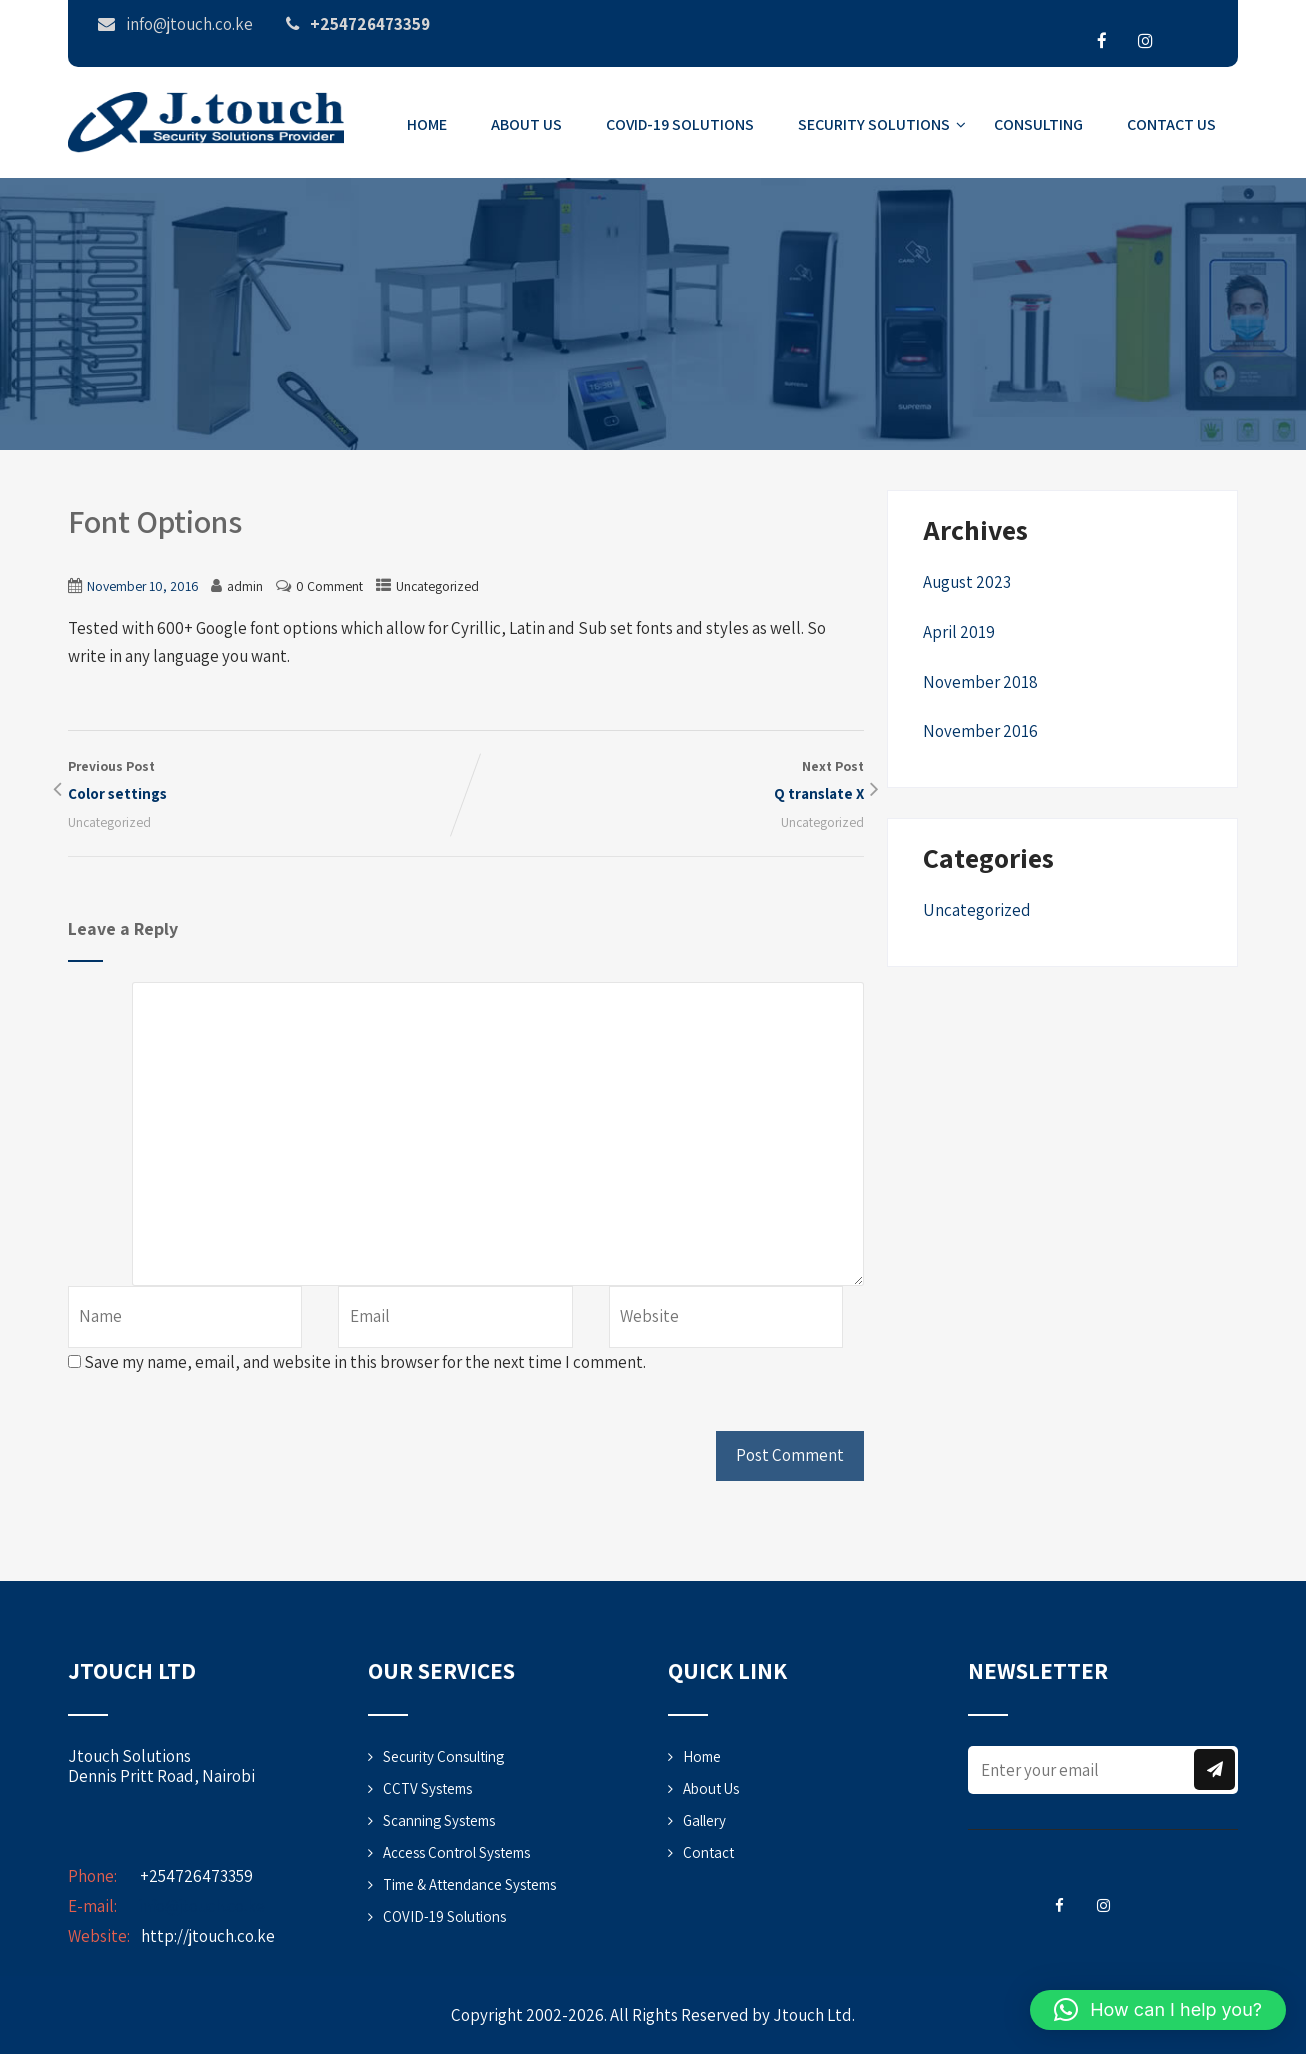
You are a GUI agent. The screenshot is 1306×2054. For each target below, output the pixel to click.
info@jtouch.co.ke (201, 1906)
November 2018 (980, 682)
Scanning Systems (439, 1820)
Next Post (665, 782)
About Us (526, 124)
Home (427, 124)
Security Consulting (443, 1756)
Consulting (1038, 124)
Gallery (704, 1820)
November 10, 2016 (142, 586)
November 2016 (980, 731)
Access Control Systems (456, 1852)
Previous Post (267, 782)
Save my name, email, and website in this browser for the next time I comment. (365, 1362)
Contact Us (1171, 124)
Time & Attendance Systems (469, 1884)
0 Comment (329, 586)
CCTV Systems (427, 1788)
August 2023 (967, 582)
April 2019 (959, 632)
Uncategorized (437, 586)
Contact (708, 1852)
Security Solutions (882, 124)
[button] (1158, 2010)
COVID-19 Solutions (680, 124)
